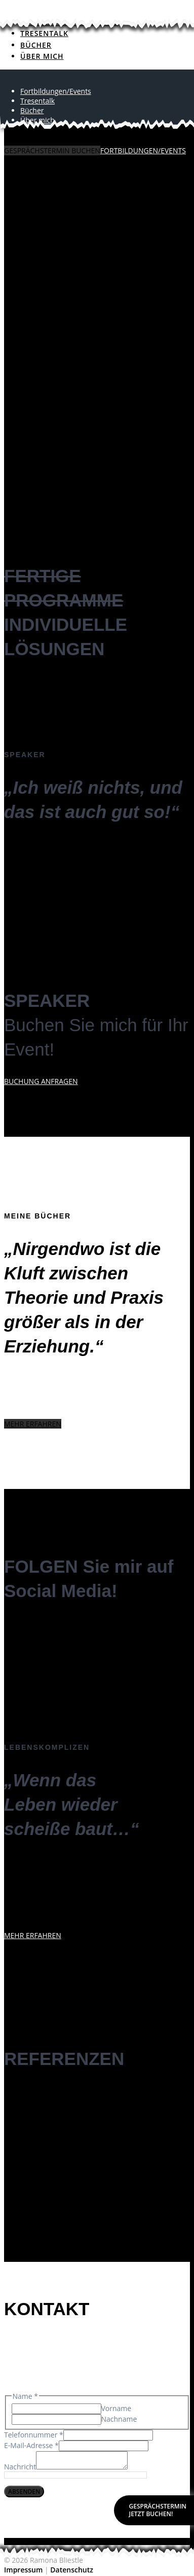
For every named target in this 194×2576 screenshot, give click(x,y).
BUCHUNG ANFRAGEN (41, 1081)
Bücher (36, 45)
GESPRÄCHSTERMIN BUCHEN (52, 150)
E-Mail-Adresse (31, 2445)
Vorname (116, 2408)
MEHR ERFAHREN (32, 1424)
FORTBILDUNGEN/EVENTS (143, 150)
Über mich (37, 120)
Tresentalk (44, 33)
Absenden (24, 2494)
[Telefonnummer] (108, 2435)
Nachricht (20, 2470)
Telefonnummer (33, 2434)
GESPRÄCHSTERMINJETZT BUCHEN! (157, 2510)
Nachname (119, 2419)
